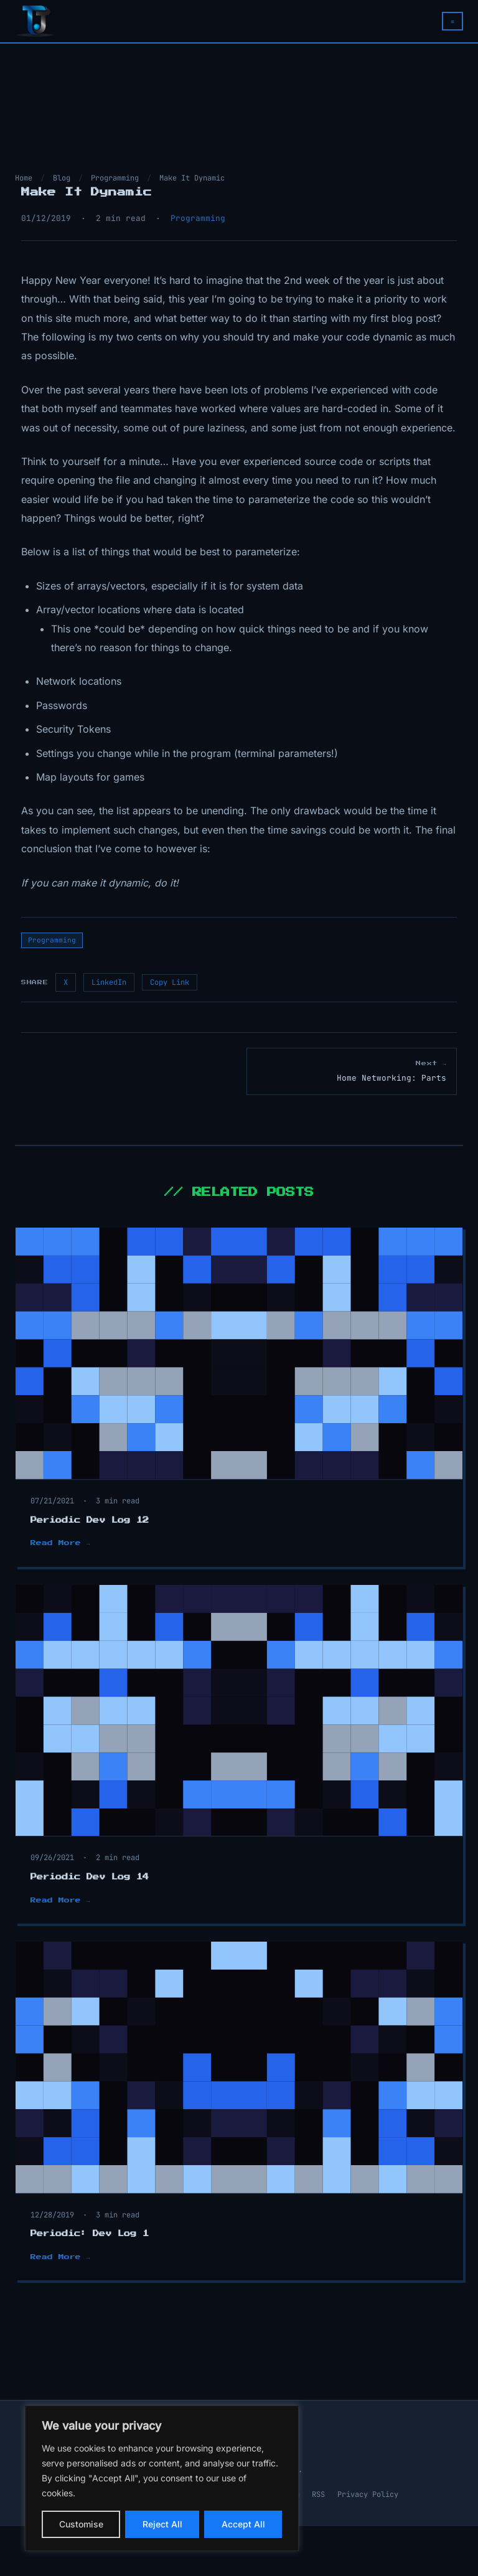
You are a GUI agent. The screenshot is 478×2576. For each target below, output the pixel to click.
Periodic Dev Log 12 (89, 1520)
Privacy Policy (367, 2494)
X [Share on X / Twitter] (65, 982)
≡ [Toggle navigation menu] (452, 20)
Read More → (60, 1543)
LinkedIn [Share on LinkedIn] (108, 982)
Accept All (243, 2524)
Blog (61, 178)
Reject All (162, 2524)
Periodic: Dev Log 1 (89, 2233)
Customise (81, 2524)
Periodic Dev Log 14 (89, 1877)
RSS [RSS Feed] (318, 2494)
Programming (115, 178)
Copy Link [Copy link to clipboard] (169, 982)
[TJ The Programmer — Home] (35, 21)
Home (23, 178)
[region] (162, 2478)
